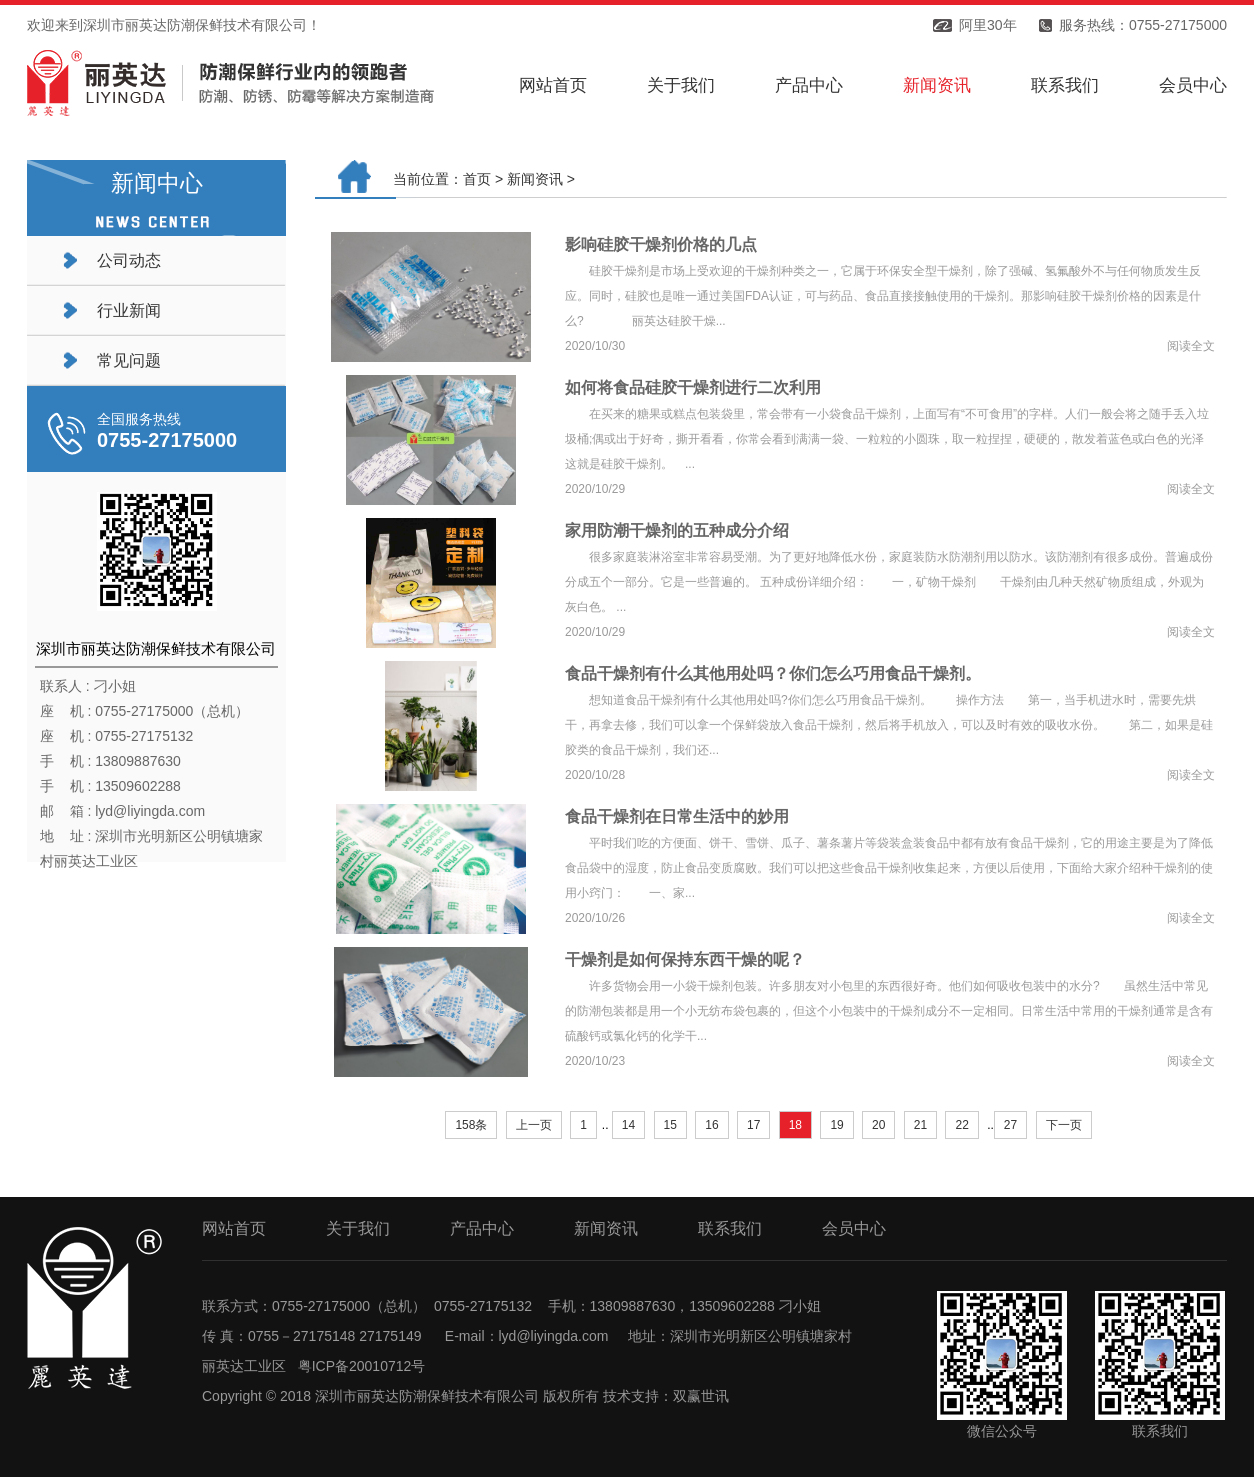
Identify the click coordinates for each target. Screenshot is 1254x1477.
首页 (477, 179)
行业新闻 (129, 310)
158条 (471, 1125)
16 (711, 1125)
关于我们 (681, 85)
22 (961, 1125)
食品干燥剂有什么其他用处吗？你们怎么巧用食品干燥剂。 (773, 673)
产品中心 (809, 85)
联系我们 (1065, 85)
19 (836, 1125)
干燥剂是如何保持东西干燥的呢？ (685, 959)
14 (628, 1125)
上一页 (534, 1125)
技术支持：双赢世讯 (666, 1396)
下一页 (1064, 1125)
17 (753, 1125)
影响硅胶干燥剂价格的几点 (661, 244)
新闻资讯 (937, 85)
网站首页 (553, 85)
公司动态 (129, 260)
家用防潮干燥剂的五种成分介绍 (677, 530)
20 (878, 1125)
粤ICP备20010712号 (362, 1366)
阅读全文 (1191, 346)
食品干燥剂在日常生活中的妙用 (677, 816)
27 (1010, 1125)
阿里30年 (988, 25)
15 (670, 1125)
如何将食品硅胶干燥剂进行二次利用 (693, 387)
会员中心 (1193, 85)
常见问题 (129, 360)
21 (920, 1125)
